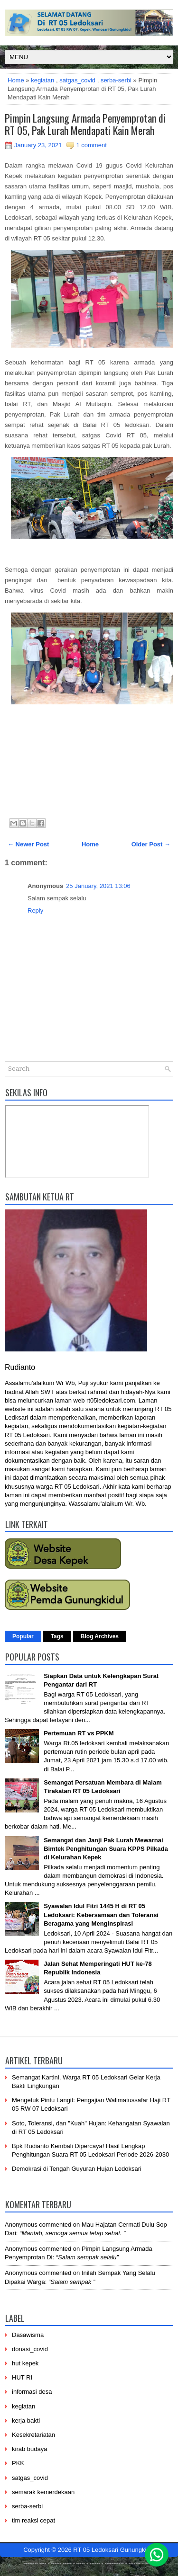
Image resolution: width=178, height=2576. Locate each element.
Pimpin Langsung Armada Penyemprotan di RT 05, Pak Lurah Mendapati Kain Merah (85, 124)
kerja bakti (26, 2420)
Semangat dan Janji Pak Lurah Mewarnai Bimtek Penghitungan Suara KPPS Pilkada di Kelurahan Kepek (106, 1849)
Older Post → (150, 844)
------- (135, 2563)
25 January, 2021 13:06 (98, 885)
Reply (35, 910)
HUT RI (22, 2377)
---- (43, 2563)
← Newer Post (28, 844)
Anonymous (21, 2224)
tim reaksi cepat (33, 2520)
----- (67, 2563)
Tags (57, 1636)
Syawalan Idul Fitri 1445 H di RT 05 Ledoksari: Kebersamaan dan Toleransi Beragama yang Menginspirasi (101, 1914)
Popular (23, 1636)
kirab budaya (29, 2448)
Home (16, 80)
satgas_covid (77, 80)
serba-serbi (116, 80)
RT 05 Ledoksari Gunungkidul (114, 2549)
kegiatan (42, 80)
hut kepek (25, 2363)
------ (95, 2563)
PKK (18, 2463)
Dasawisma (28, 2334)
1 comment (91, 145)
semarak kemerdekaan (43, 2492)
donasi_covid (30, 2349)
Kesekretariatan (33, 2434)
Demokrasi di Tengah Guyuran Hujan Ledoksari (76, 2168)
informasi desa (32, 2391)
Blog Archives (100, 1636)
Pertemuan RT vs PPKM (78, 1733)
